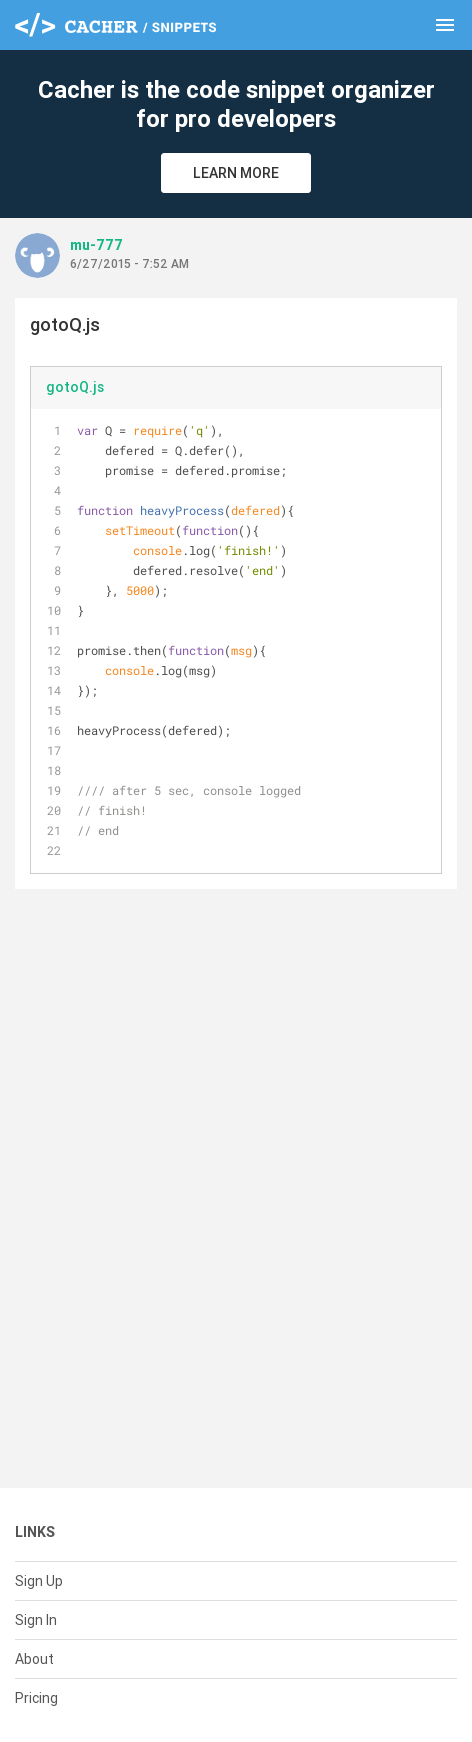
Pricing (36, 1698)
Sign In (36, 1620)
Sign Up (39, 1581)
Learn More (236, 173)
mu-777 (96, 245)
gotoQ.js (75, 387)
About (34, 1659)
